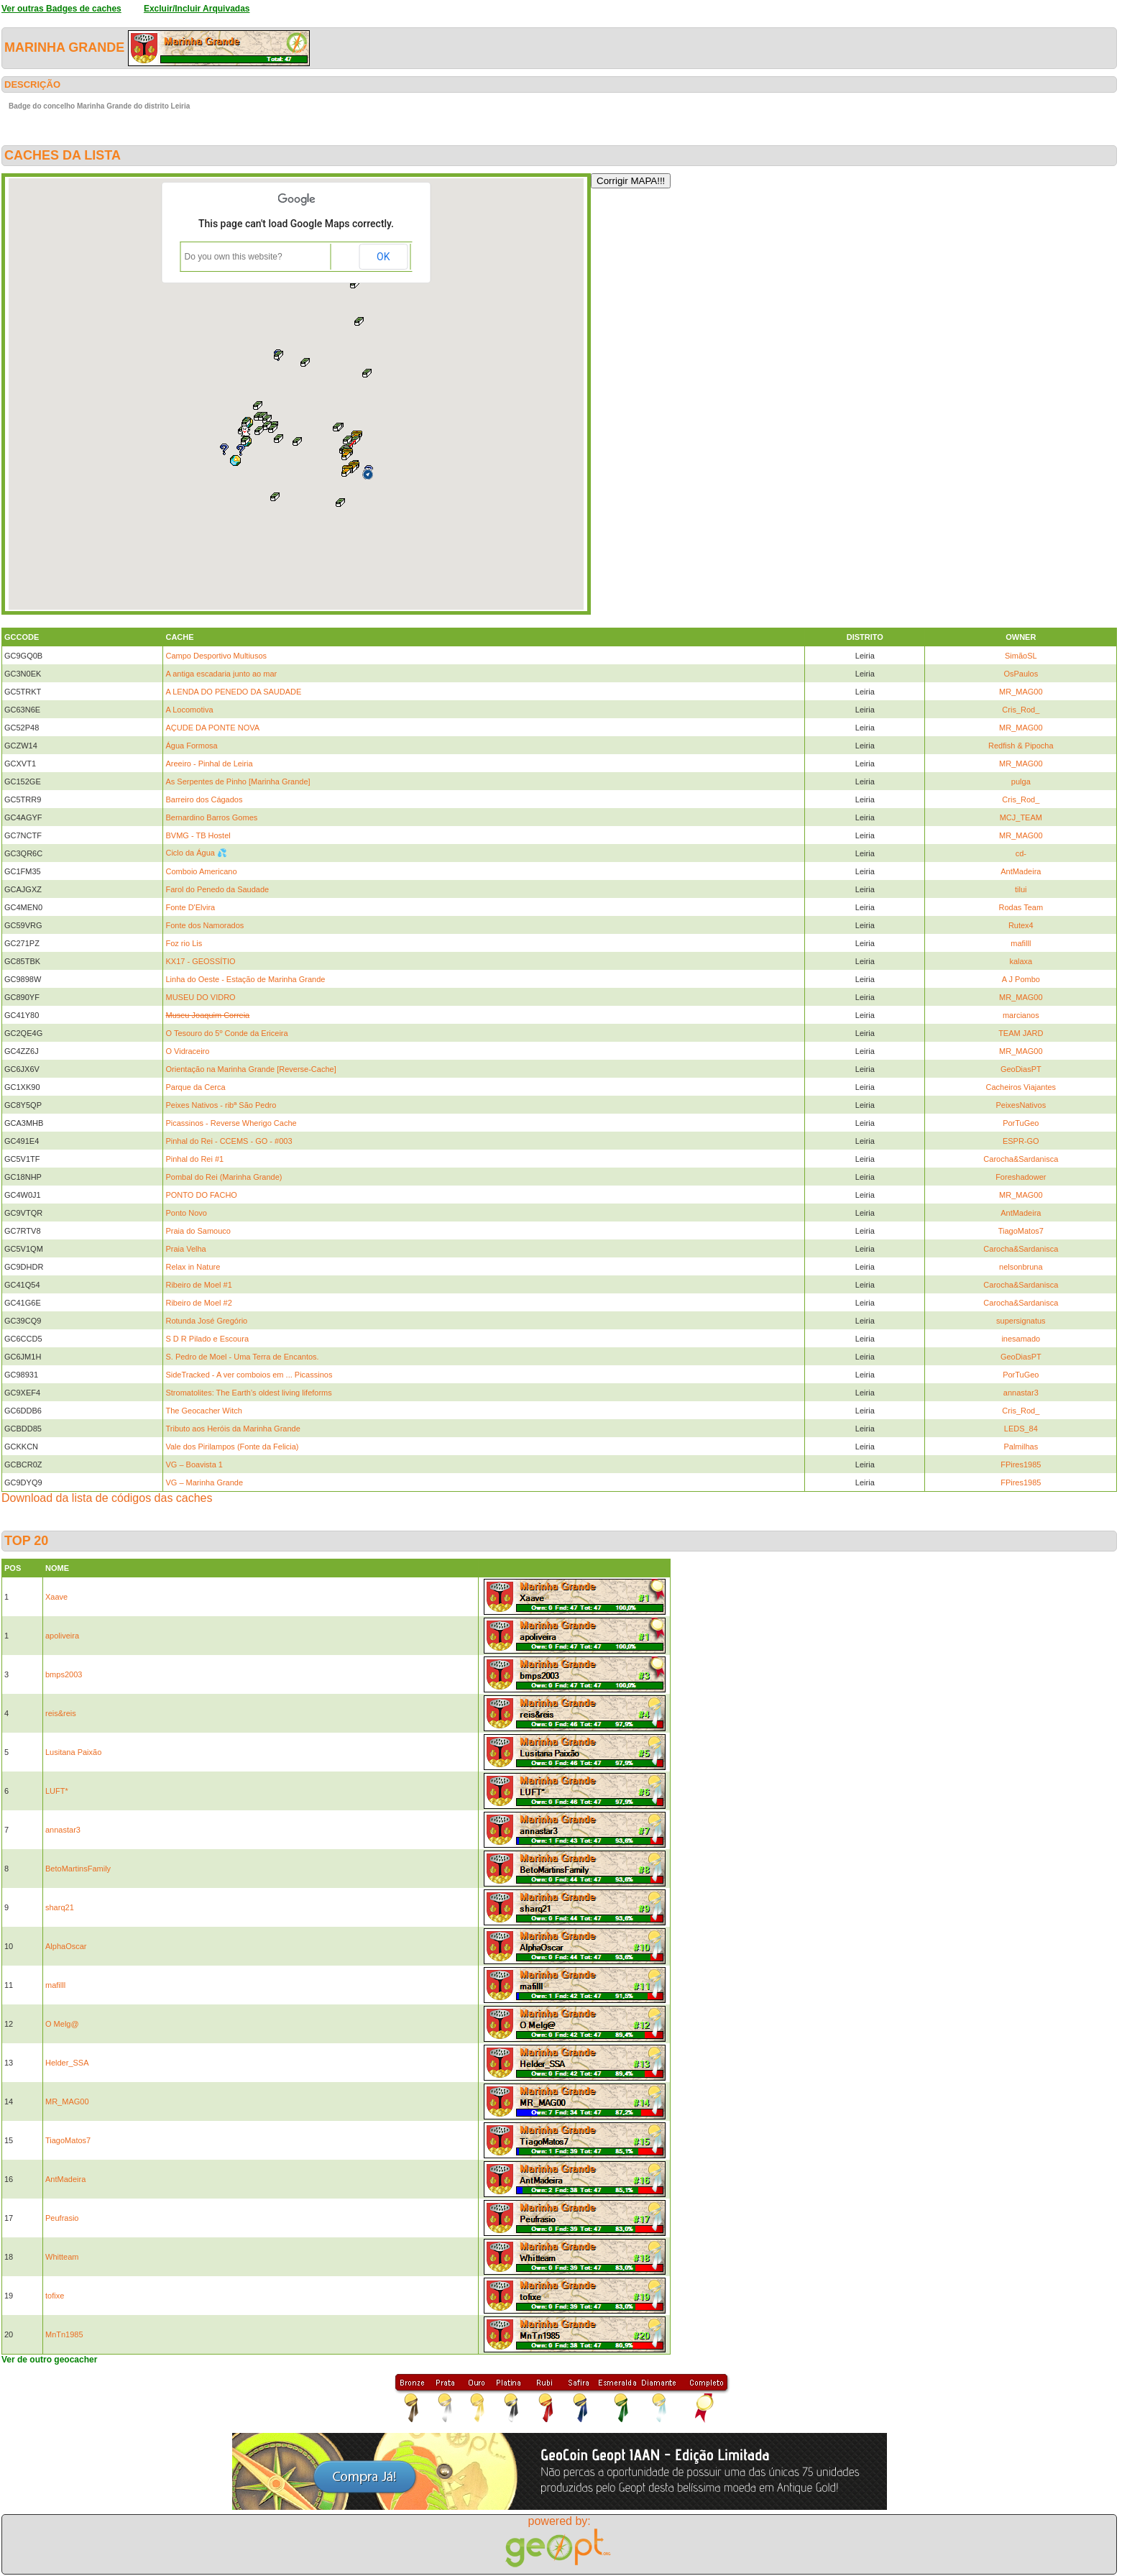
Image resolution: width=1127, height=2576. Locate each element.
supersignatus (1021, 1320)
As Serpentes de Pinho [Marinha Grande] (237, 781)
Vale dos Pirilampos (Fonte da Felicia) (231, 1446)
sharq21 (59, 1907)
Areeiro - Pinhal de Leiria (208, 763)
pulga (1021, 781)
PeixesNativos (1020, 1105)
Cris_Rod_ (1020, 709)
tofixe (54, 2295)
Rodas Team (1021, 907)
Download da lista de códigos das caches (107, 1498)
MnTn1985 (64, 2334)
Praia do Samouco (198, 1231)
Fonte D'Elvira (190, 907)
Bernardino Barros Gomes (211, 817)
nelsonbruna (1021, 1266)
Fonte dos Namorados (204, 925)
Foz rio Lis (183, 943)
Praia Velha (185, 1249)
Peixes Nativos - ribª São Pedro (220, 1105)
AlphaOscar (65, 1946)
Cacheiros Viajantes (1020, 1087)
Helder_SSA (67, 2062)
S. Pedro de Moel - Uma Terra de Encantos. (241, 1356)
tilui (1021, 889)
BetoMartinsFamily (78, 1868)
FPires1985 (1020, 1464)
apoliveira (62, 1635)
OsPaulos (1020, 673)
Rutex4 (1021, 925)
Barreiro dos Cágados (203, 799)
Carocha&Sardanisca (1020, 1159)
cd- (1021, 853)
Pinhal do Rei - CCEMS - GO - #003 (228, 1141)
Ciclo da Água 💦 (196, 852)
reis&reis (60, 1713)
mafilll (1021, 943)
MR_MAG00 (1021, 691)
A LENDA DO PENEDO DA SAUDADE (233, 691)
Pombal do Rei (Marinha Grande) (223, 1177)
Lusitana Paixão (73, 1752)
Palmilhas (1020, 1446)
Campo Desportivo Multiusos (216, 655)
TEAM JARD (1020, 1033)
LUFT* (56, 1791)
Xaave (56, 1596)
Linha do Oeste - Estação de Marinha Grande (245, 979)
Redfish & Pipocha (1021, 745)
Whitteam (61, 2256)
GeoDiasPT (1020, 1069)
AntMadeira (1020, 871)
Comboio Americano (200, 871)
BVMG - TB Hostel (197, 835)
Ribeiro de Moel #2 (198, 1302)
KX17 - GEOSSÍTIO (200, 961)
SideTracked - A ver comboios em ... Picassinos (248, 1374)
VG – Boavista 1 (194, 1464)
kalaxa (1020, 961)
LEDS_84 (1021, 1428)
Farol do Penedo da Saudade (217, 889)
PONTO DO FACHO (200, 1195)
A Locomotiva (189, 709)
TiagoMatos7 (1021, 1231)
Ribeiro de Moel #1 (198, 1284)
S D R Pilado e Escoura (207, 1338)
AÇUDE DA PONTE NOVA (212, 727)
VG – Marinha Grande (204, 1482)
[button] (235, 460)
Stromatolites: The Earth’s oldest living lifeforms (248, 1392)
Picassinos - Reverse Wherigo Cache (230, 1123)
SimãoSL (1021, 655)
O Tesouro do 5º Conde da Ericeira (226, 1033)
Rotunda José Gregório (206, 1320)
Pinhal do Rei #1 (194, 1159)
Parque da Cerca (195, 1087)
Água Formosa (191, 745)
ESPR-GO (1021, 1141)
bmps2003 (63, 1674)
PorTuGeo (1021, 1123)
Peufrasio (61, 2218)
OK (383, 256)
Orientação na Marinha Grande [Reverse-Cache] (250, 1069)
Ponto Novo (185, 1213)
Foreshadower (1020, 1177)
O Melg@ (62, 2024)
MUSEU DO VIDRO (200, 997)
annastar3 (1021, 1392)
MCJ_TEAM (1021, 817)
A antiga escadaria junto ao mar (221, 673)
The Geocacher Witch (203, 1410)
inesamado (1020, 1338)
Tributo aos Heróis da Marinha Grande (232, 1428)
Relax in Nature (192, 1266)
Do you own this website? (233, 257)
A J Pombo (1021, 979)
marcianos (1021, 1015)
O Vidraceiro (187, 1051)
